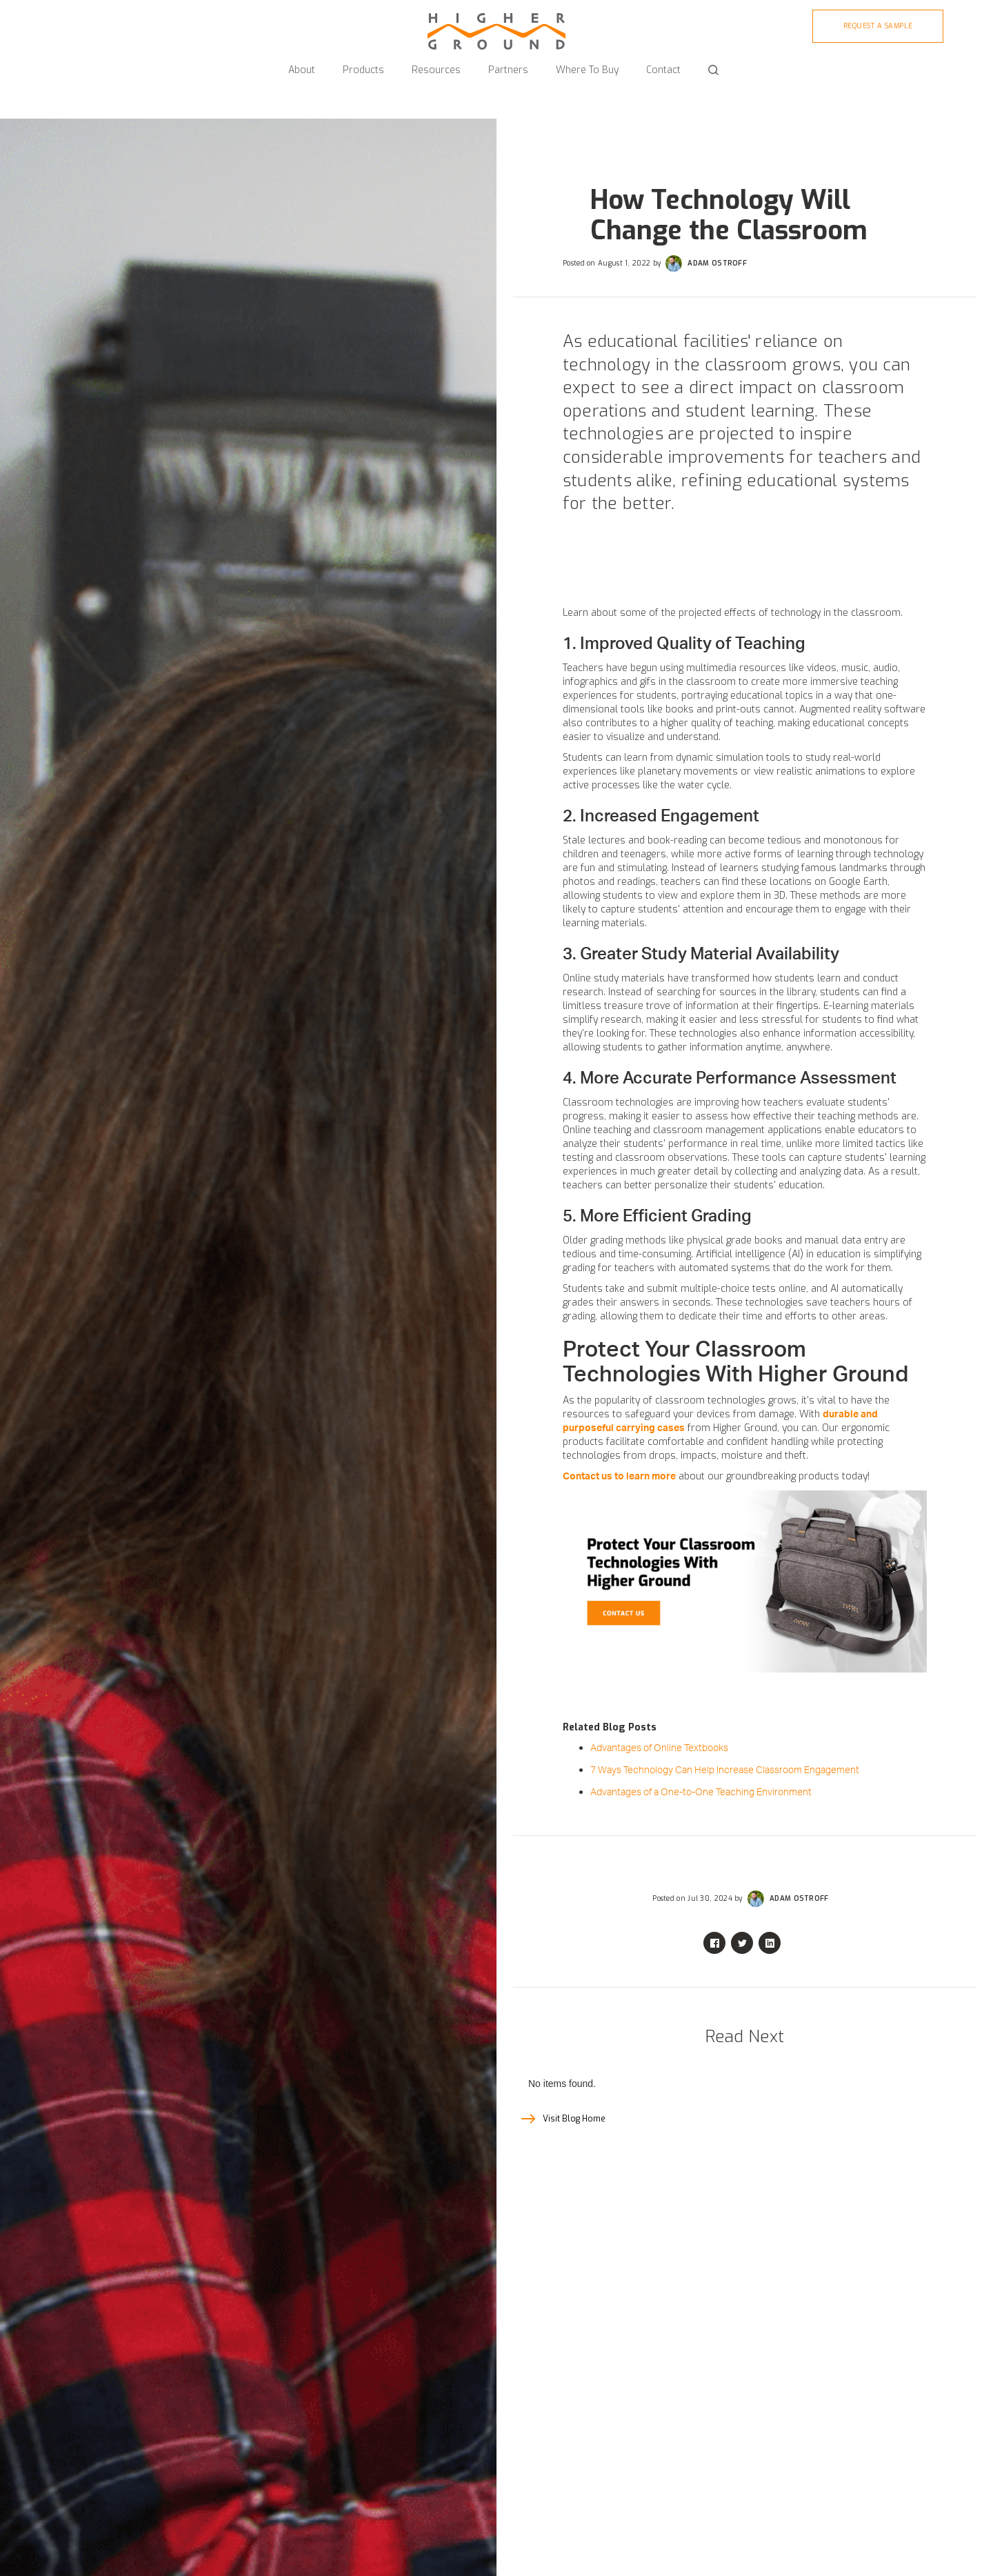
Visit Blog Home (574, 2118)
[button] (301, 64)
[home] (496, 25)
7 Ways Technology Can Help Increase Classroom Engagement (724, 1770)
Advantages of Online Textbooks (659, 1748)
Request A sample (878, 25)
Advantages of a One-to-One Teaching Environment (701, 1792)
